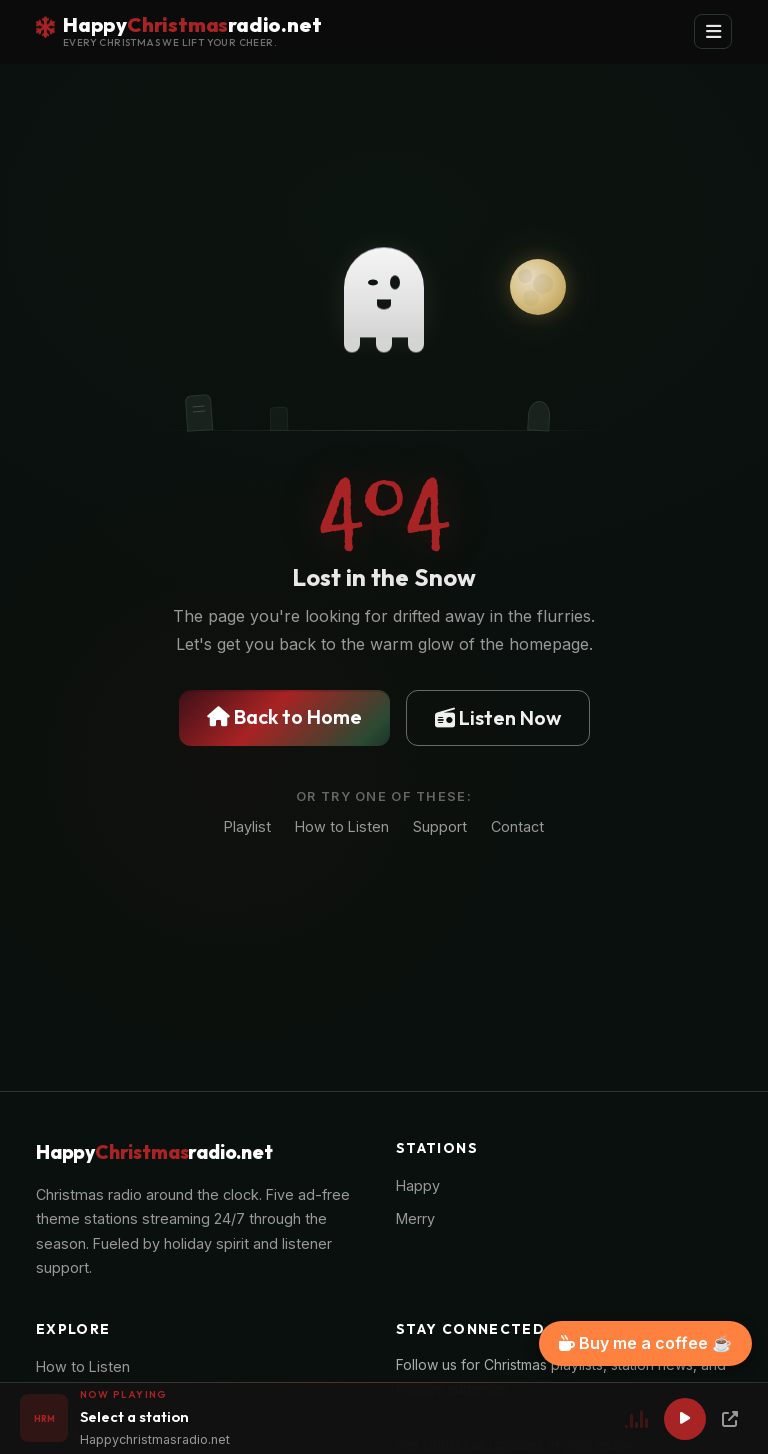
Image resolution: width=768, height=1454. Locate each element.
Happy (418, 1185)
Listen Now (498, 717)
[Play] (685, 1419)
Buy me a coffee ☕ (645, 1343)
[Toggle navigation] (713, 31)
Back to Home (284, 716)
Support (440, 826)
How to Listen (342, 826)
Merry (415, 1218)
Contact (517, 826)
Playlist (247, 826)
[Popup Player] (730, 1419)
